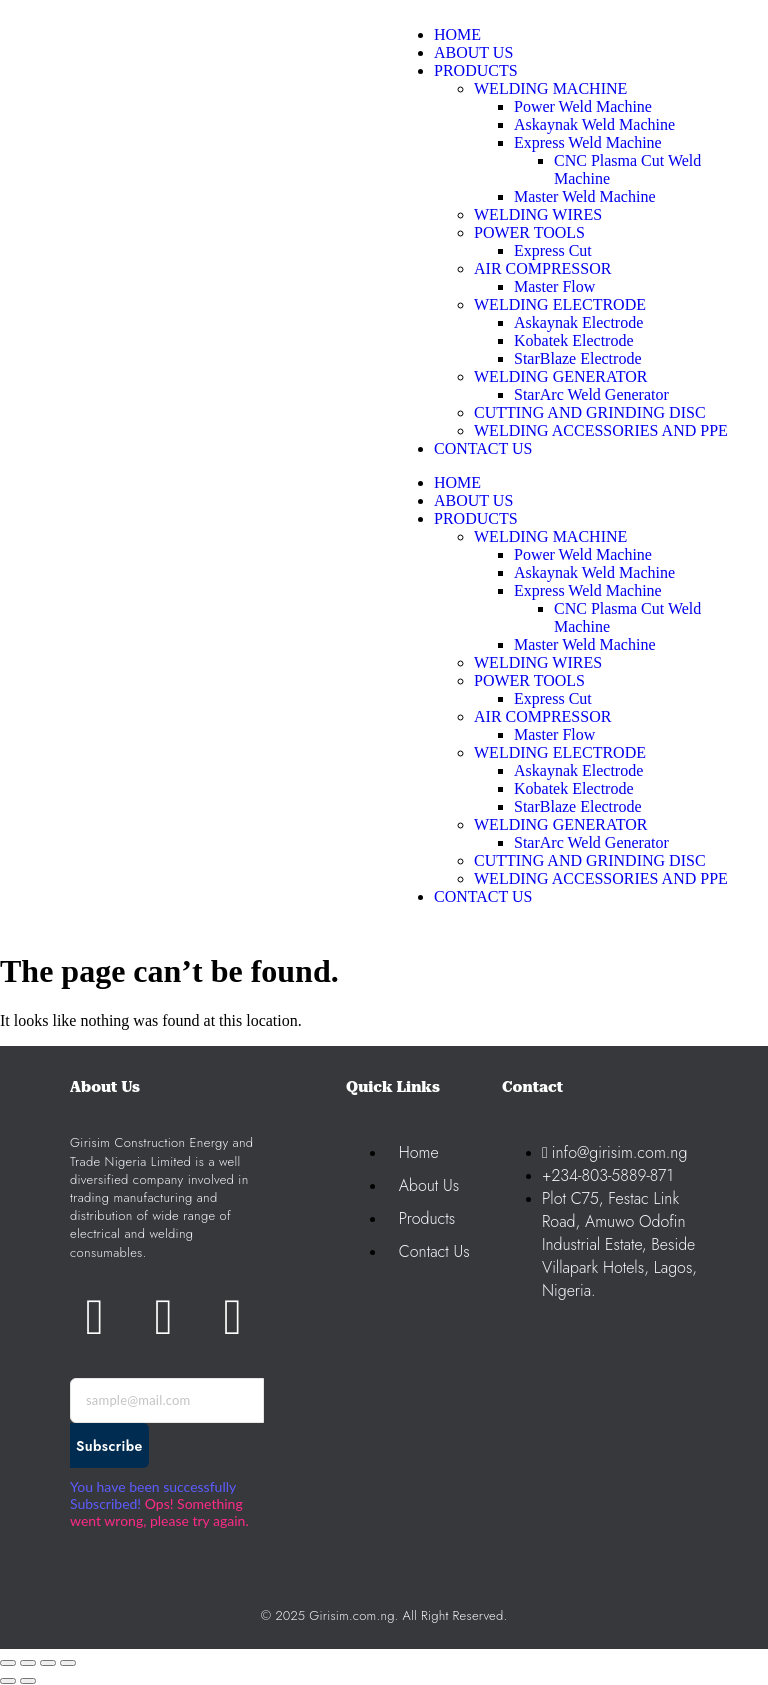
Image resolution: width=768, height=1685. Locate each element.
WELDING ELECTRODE (560, 752)
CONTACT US (483, 896)
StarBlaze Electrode (578, 806)
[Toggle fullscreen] (28, 1663)
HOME (457, 482)
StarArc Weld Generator (591, 842)
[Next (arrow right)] (28, 1681)
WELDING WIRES (538, 662)
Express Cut (553, 698)
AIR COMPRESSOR (542, 716)
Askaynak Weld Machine (594, 572)
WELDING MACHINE (550, 536)
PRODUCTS (476, 518)
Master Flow (554, 734)
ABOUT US (473, 500)
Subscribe (109, 1446)
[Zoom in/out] (8, 1663)
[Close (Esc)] (68, 1663)
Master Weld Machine (584, 644)
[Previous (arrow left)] (8, 1681)
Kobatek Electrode (574, 788)
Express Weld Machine (588, 590)
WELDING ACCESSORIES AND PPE (601, 878)
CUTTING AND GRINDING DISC (590, 860)
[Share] (48, 1663)
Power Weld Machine (583, 554)
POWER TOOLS (529, 680)
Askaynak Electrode (578, 770)
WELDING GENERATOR (560, 824)
